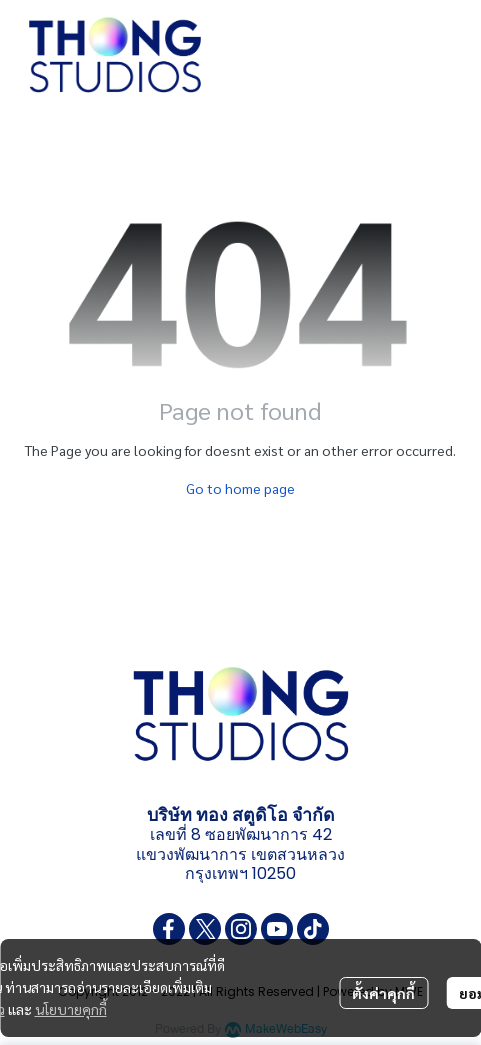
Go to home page (240, 488)
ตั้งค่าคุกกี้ (383, 993)
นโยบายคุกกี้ (71, 1009)
